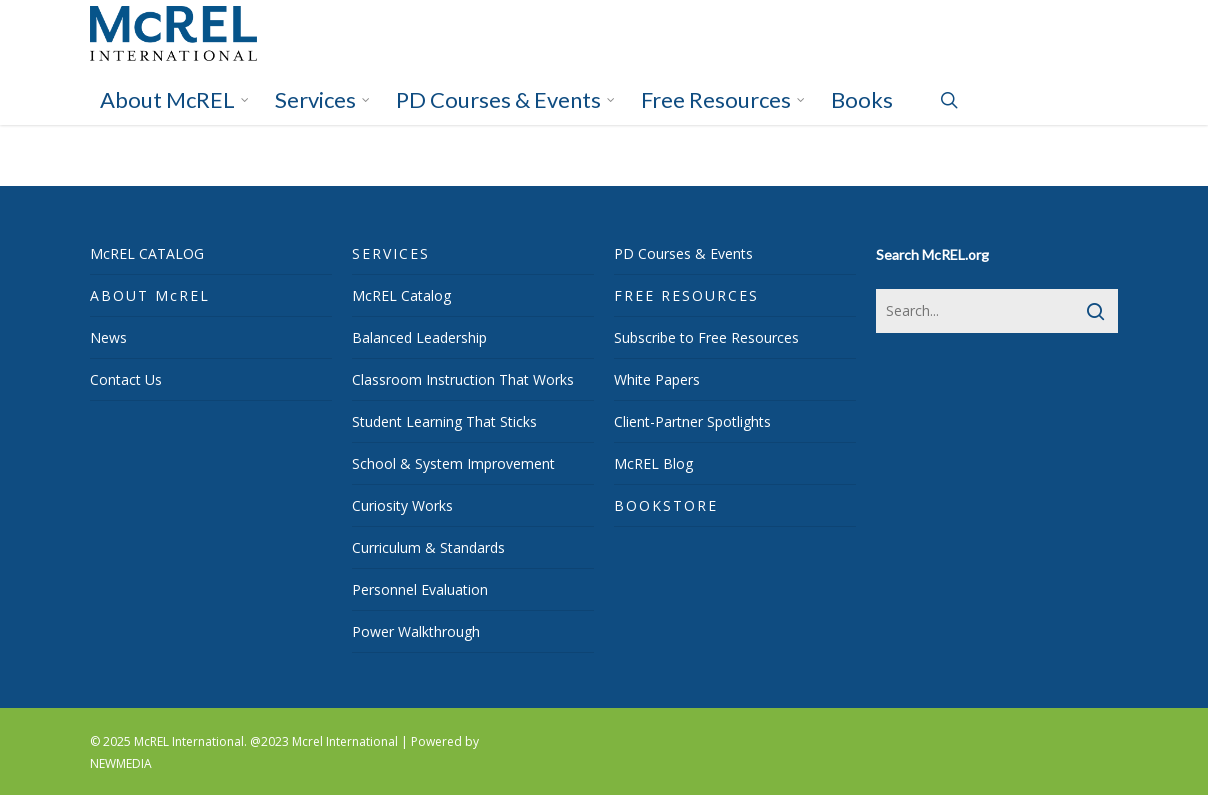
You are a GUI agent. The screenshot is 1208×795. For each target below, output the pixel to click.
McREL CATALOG (147, 253)
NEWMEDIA (121, 763)
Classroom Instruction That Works (463, 379)
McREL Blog (653, 463)
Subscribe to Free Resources (706, 337)
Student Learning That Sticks (444, 421)
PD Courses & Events (683, 253)
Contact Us (126, 379)
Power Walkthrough (416, 631)
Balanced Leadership (419, 337)
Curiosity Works (402, 505)
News (108, 337)
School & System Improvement (453, 463)
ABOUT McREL (150, 295)
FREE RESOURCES (686, 295)
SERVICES (391, 253)
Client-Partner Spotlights (692, 421)
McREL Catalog (401, 295)
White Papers (657, 379)
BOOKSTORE (666, 505)
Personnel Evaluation (420, 589)
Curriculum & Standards (428, 547)
